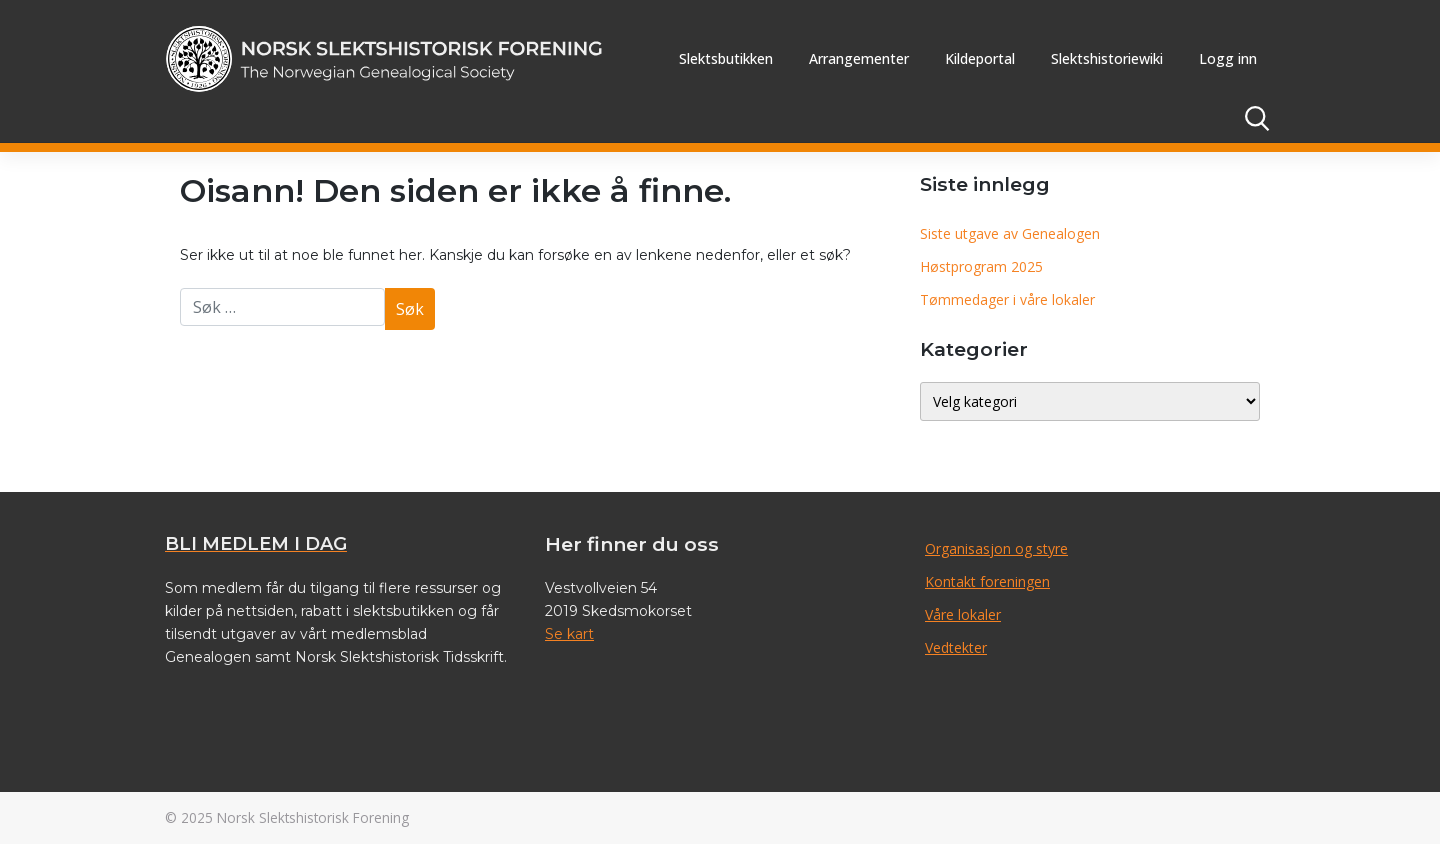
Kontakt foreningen (987, 581)
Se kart (569, 634)
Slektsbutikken (726, 58)
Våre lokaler (963, 614)
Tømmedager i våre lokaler (1007, 299)
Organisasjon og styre (996, 548)
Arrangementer (859, 58)
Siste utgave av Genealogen (1010, 233)
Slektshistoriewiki (1107, 58)
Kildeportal (980, 58)
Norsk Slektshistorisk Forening (313, 817)
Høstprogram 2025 (981, 266)
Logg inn (1228, 58)
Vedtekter (956, 647)
